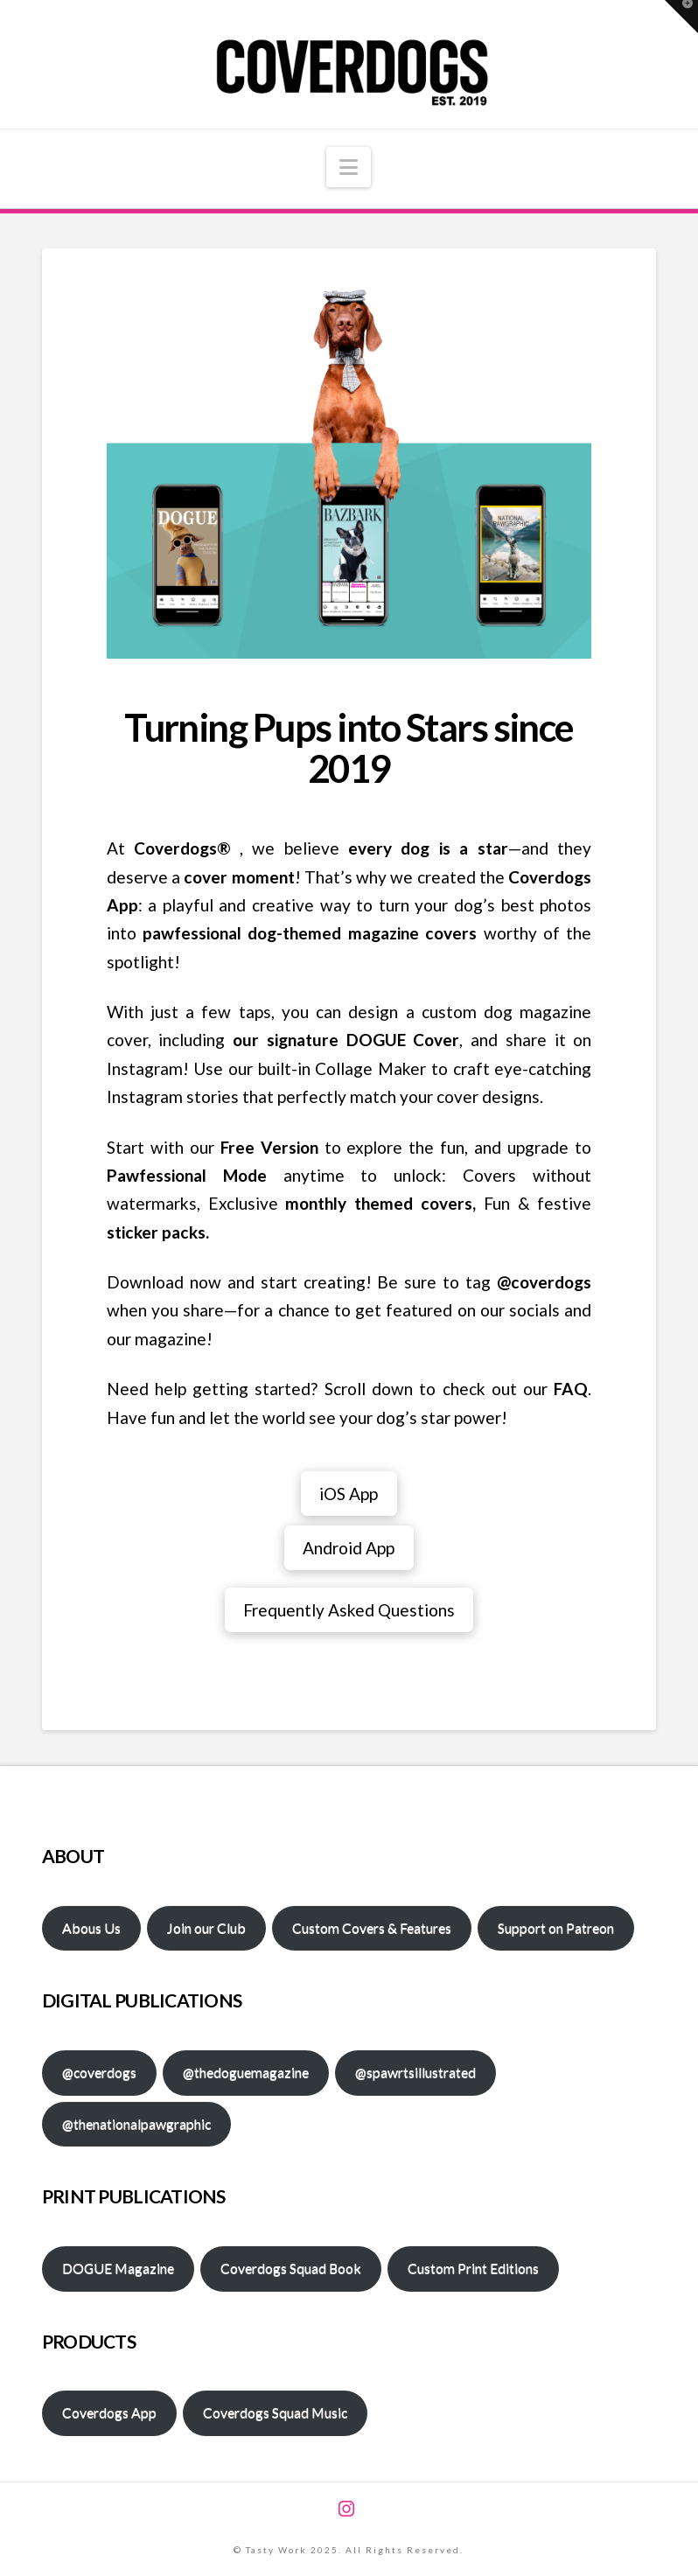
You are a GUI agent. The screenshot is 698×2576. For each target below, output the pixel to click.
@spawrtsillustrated (415, 2071)
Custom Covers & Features (371, 1927)
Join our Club (206, 1927)
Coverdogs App (109, 2412)
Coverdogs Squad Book (290, 2267)
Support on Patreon (556, 1927)
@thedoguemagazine (246, 2071)
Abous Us (91, 1927)
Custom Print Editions (473, 2267)
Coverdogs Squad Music (275, 2412)
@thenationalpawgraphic (136, 2123)
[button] (348, 167)
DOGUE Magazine (118, 2267)
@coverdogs (99, 2071)
